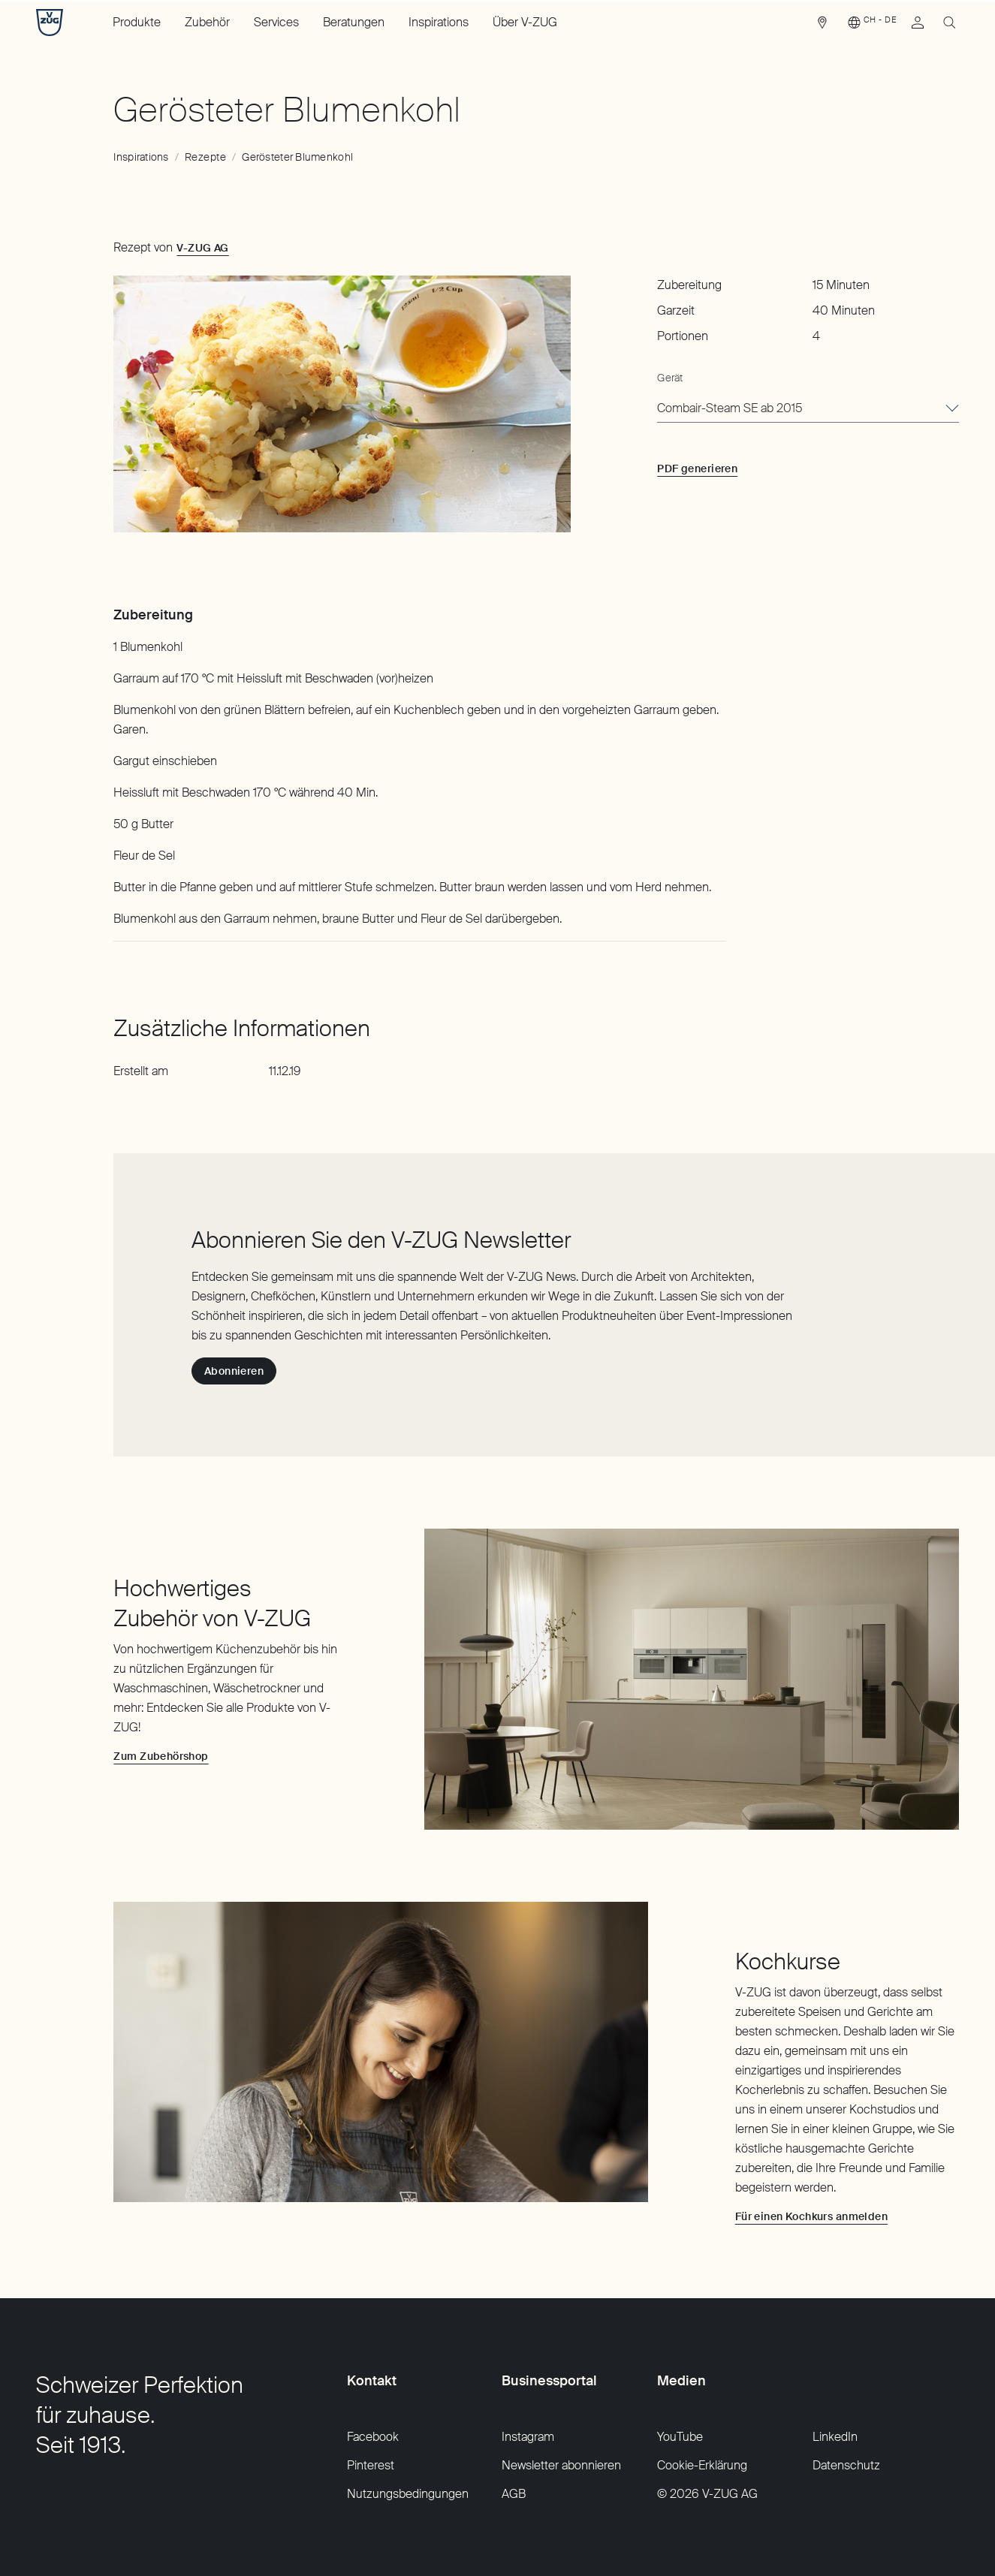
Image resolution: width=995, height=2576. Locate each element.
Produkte (137, 22)
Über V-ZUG (525, 22)
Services (276, 22)
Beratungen (353, 22)
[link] (822, 26)
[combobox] (808, 409)
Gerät (670, 377)
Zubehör (207, 22)
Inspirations (439, 22)
